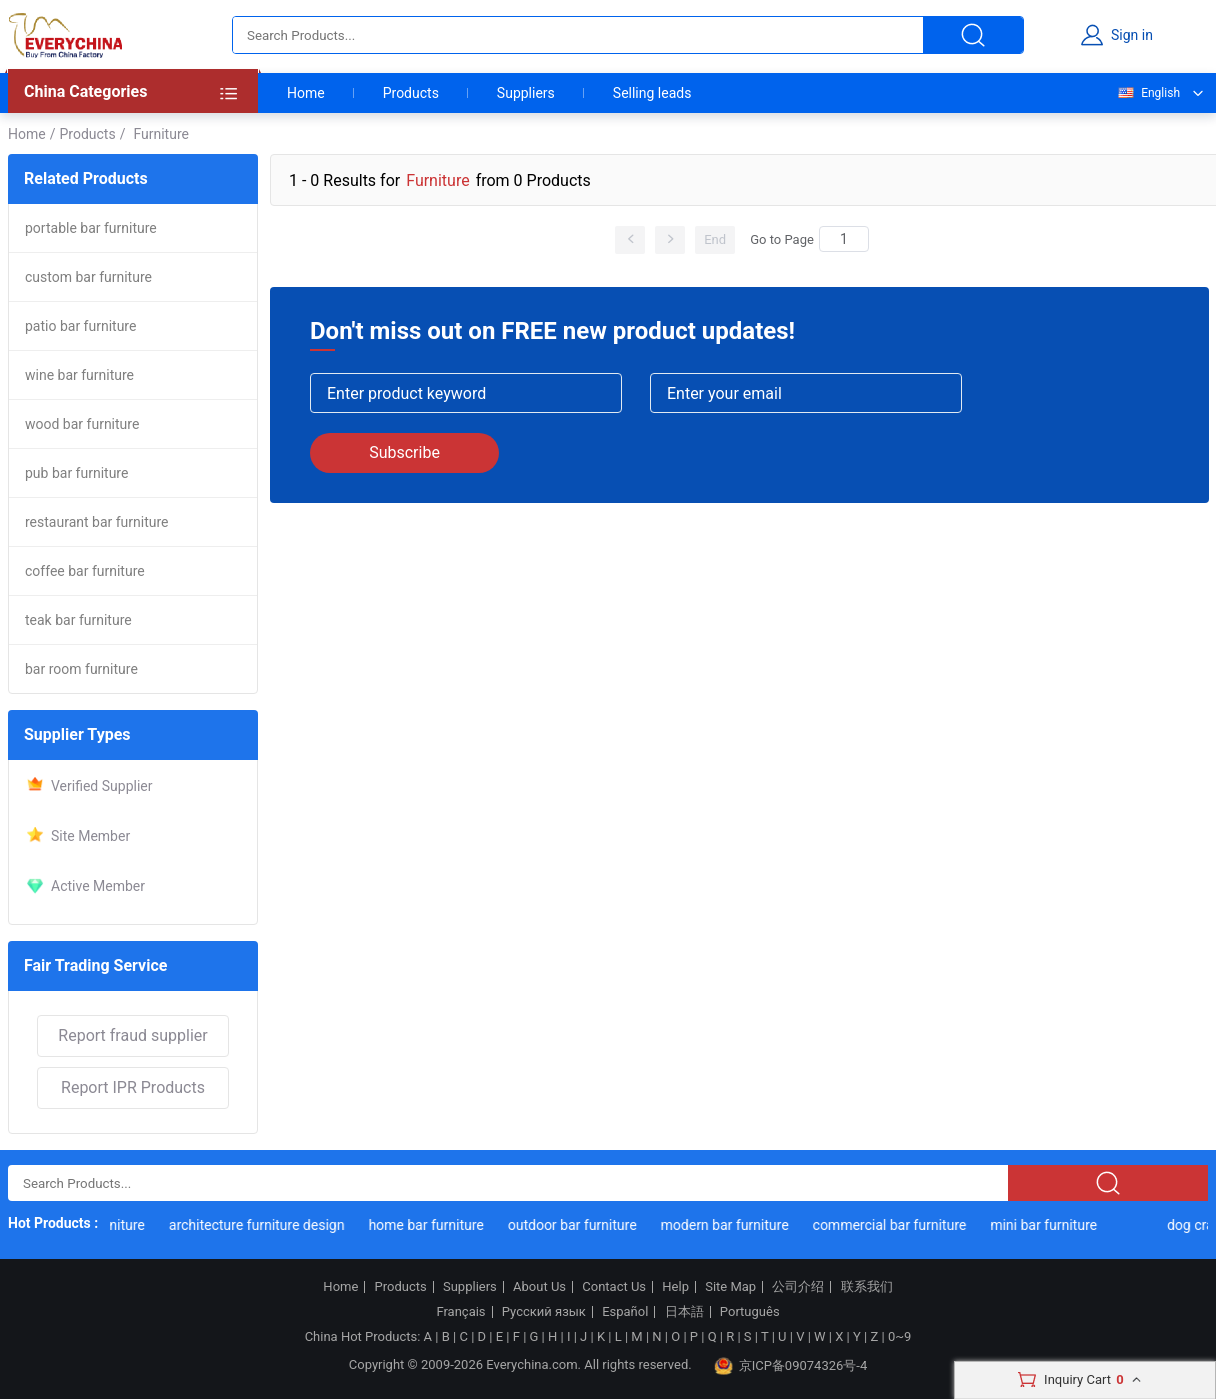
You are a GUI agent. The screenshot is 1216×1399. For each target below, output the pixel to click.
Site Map (730, 1287)
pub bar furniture (76, 473)
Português (750, 1312)
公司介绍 (798, 1287)
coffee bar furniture (85, 571)
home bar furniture (428, 1225)
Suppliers (526, 93)
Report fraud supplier (132, 1035)
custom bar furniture (88, 277)
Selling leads (652, 93)
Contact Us (614, 1287)
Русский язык (544, 1312)
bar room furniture (81, 669)
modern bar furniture (727, 1225)
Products (411, 93)
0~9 (899, 1336)
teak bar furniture (78, 620)
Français (460, 1312)
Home (306, 93)
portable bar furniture (91, 228)
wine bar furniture (79, 375)
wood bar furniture (82, 424)
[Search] (844, 239)
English (1148, 93)
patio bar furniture (80, 326)
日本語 (684, 1312)
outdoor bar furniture (575, 1225)
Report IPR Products (133, 1087)
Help (675, 1287)
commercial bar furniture (892, 1225)
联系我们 (867, 1287)
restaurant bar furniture (97, 522)
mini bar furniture (1046, 1225)
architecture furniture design (260, 1225)
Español (625, 1312)
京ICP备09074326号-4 (791, 1366)
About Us (539, 1287)
